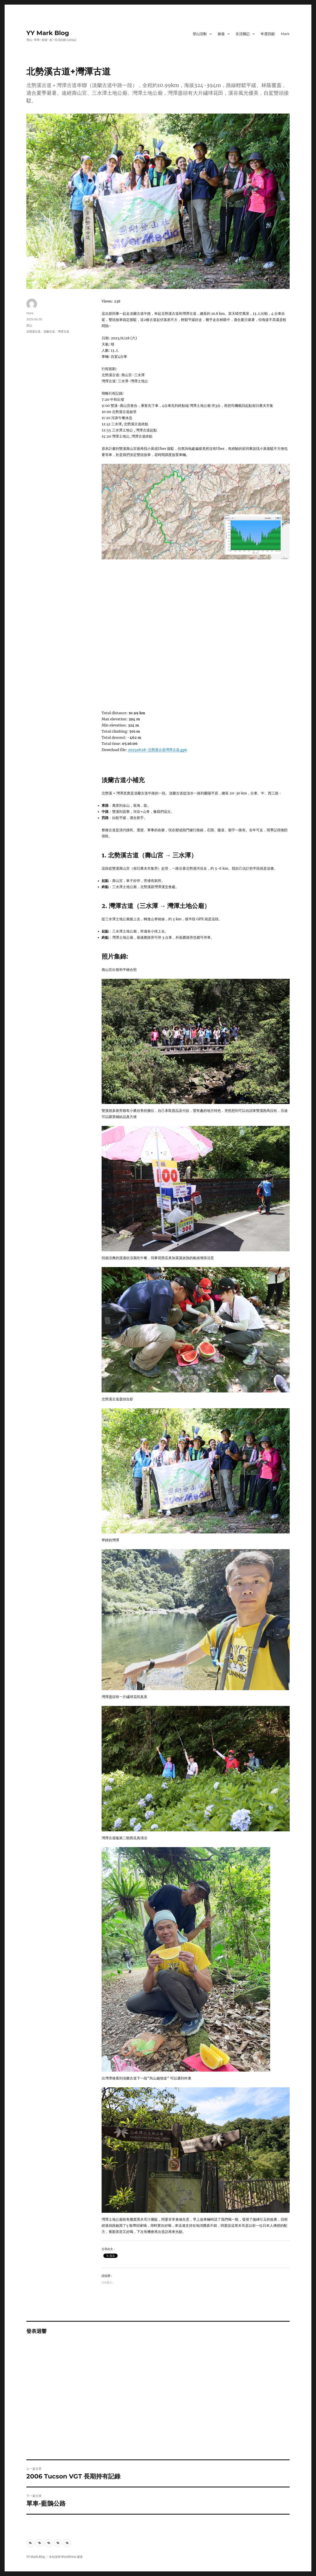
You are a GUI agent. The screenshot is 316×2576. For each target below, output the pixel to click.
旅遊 (221, 34)
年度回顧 (268, 34)
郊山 (29, 325)
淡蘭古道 (49, 331)
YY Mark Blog (47, 33)
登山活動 (200, 34)
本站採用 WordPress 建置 (66, 2557)
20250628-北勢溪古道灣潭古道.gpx (157, 750)
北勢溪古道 (33, 331)
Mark (285, 34)
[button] (196, 511)
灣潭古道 (63, 331)
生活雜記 (243, 34)
